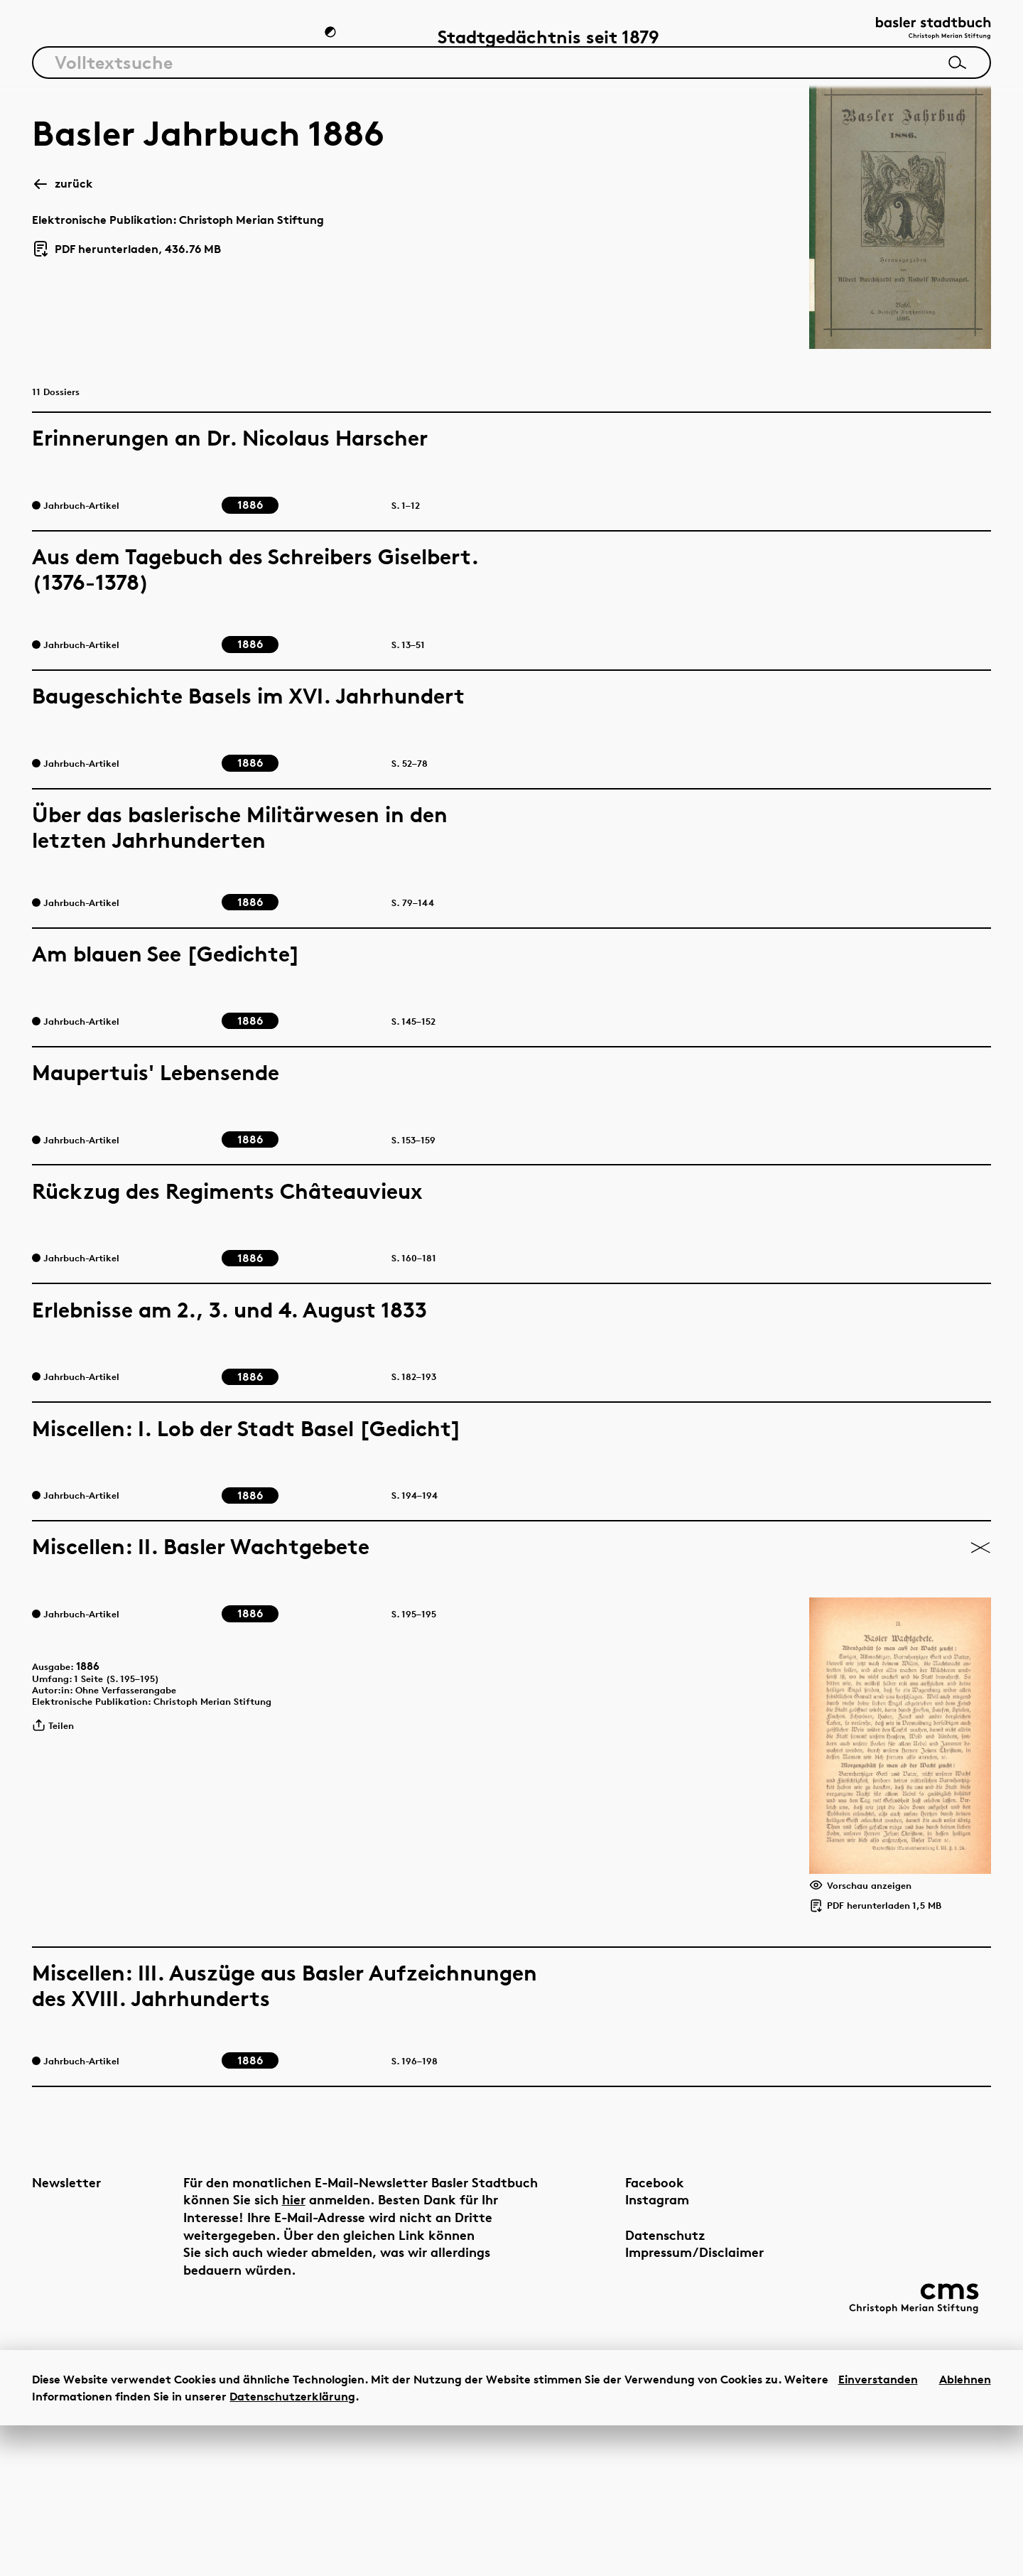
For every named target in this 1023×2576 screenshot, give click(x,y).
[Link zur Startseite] (919, 36)
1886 (98, 1747)
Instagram (620, 2340)
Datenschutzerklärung (292, 2547)
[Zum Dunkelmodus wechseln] (332, 40)
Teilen (58, 1819)
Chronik (253, 39)
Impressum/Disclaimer (657, 2393)
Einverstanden (878, 2530)
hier (363, 2340)
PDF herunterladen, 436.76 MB (126, 259)
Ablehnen (965, 2530)
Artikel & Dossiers (107, 39)
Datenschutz (628, 2375)
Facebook (617, 2322)
